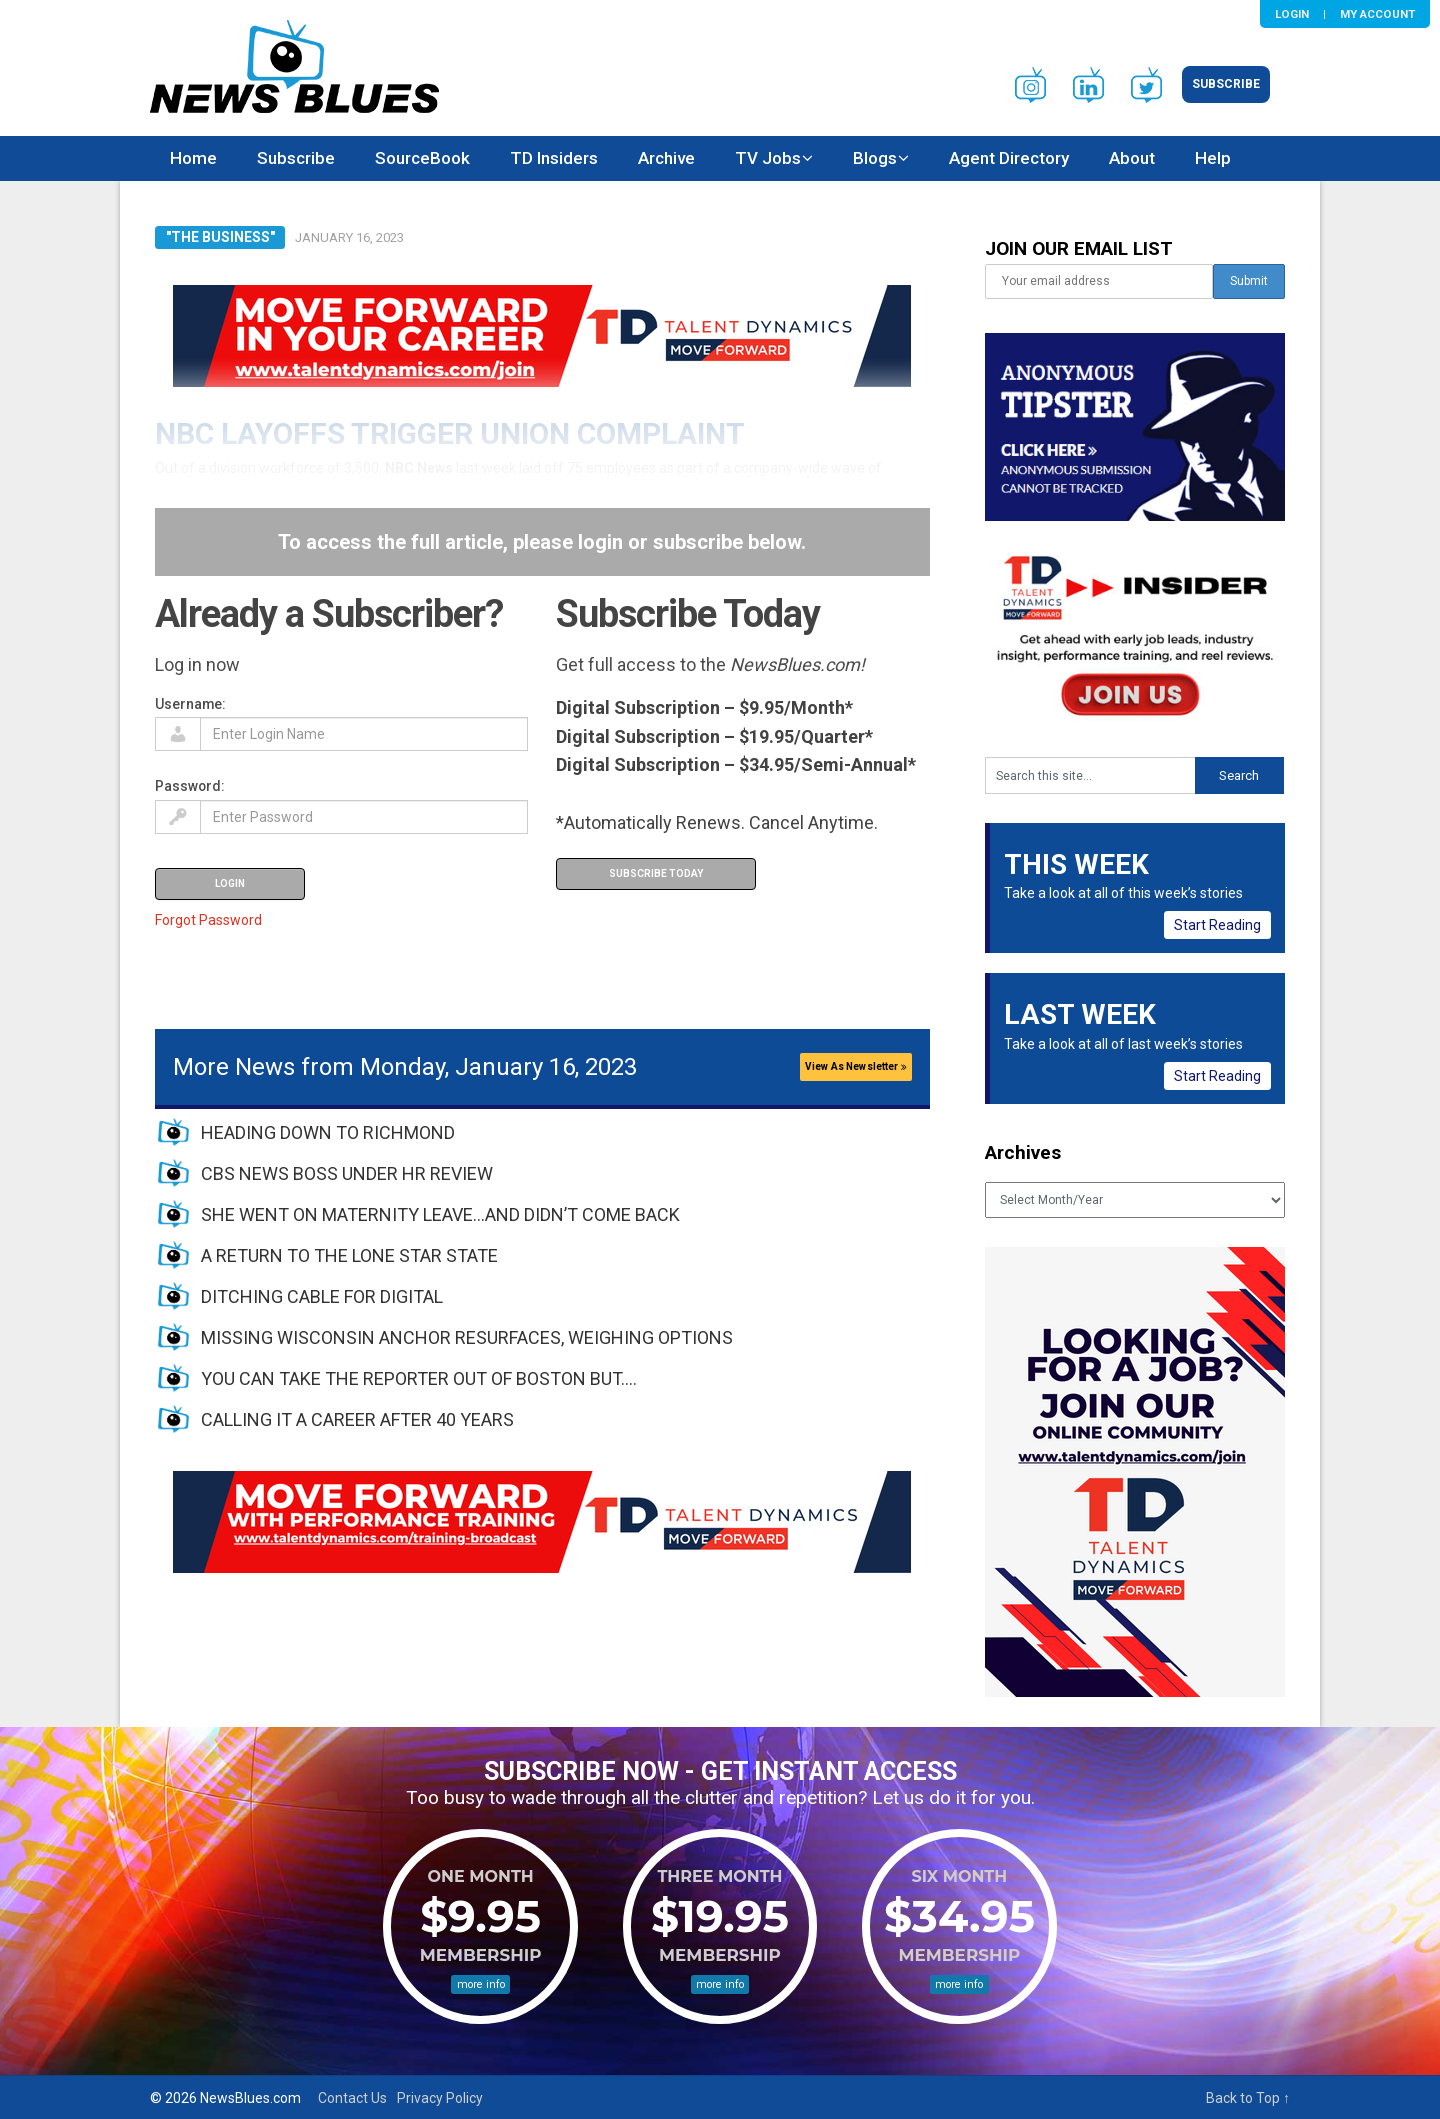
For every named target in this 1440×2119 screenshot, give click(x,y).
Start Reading (1217, 925)
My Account (1377, 14)
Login (1292, 14)
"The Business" (220, 237)
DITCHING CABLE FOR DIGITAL (322, 1296)
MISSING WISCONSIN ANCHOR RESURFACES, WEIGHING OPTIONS (467, 1337)
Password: (190, 786)
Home (193, 158)
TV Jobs (768, 158)
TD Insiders (554, 158)
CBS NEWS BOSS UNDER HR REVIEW (347, 1173)
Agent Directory (1009, 158)
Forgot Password (208, 920)
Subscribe (1226, 84)
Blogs (875, 158)
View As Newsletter (856, 1066)
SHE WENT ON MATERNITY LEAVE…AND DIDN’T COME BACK (440, 1214)
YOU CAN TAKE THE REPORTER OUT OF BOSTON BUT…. (419, 1378)
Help (1213, 158)
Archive (666, 158)
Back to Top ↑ (1248, 2098)
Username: (190, 704)
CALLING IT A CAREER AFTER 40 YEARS (357, 1419)
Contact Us (352, 2098)
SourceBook (422, 158)
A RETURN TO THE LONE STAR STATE (349, 1255)
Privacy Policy (440, 2098)
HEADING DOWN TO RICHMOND (328, 1132)
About (1132, 158)
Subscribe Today (656, 873)
